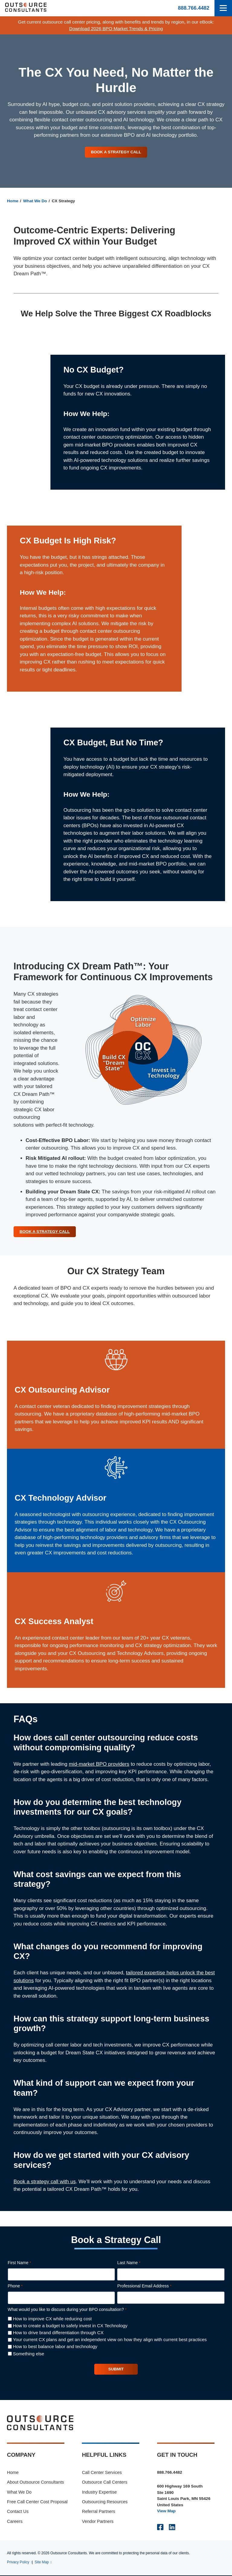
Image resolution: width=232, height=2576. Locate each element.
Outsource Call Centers (104, 2483)
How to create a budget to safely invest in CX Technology (70, 2325)
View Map (166, 2511)
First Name (28, 2264)
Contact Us (17, 2512)
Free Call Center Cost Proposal (37, 2502)
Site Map (42, 2563)
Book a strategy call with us (45, 2182)
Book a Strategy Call (116, 152)
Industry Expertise (99, 2492)
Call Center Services (102, 2473)
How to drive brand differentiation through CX (58, 2333)
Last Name (137, 2264)
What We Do (35, 201)
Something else (28, 2354)
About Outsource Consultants (35, 2483)
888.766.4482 (193, 8)
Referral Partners (98, 2512)
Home (12, 201)
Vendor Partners (97, 2522)
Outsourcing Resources (104, 2502)
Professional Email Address (152, 2287)
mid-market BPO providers (99, 1764)
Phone (24, 2287)
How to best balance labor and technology (55, 2347)
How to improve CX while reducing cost (52, 2319)
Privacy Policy (18, 2563)
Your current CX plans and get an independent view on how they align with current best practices (110, 2340)
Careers (14, 2522)
